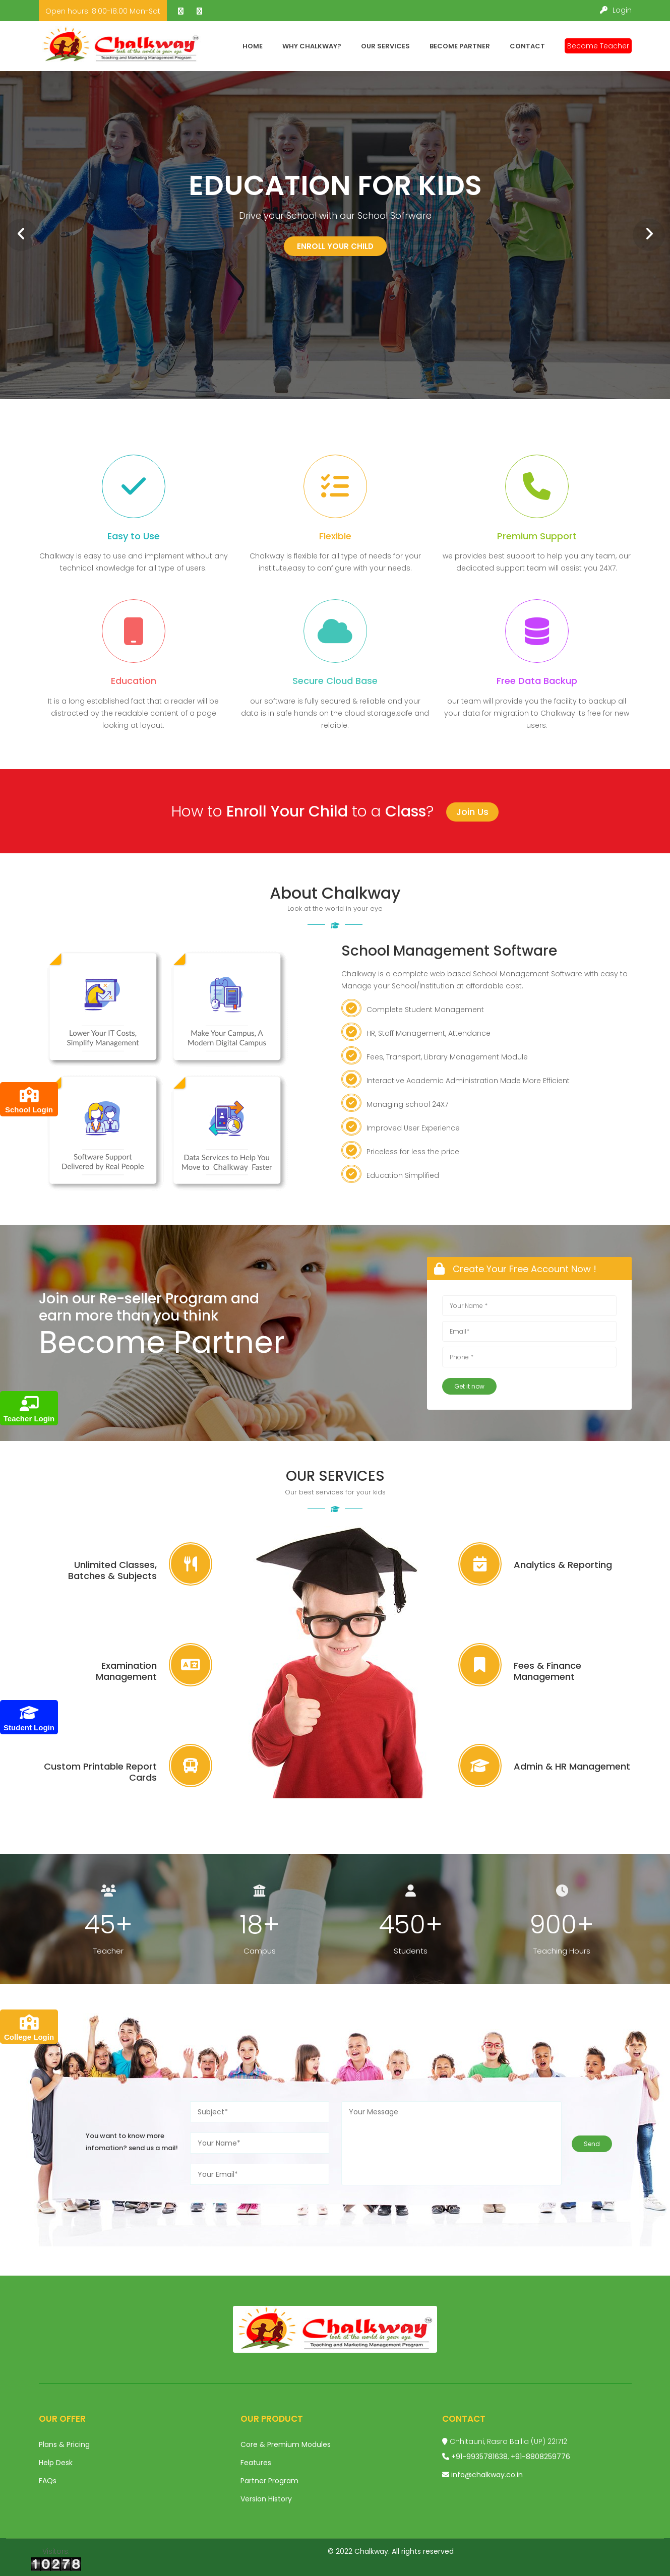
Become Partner (460, 46)
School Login (29, 1100)
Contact (527, 46)
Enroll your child (335, 246)
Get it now (469, 1386)
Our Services (385, 46)
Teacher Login (29, 1409)
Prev (15, 229)
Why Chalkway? (311, 46)
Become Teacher (598, 46)
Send (592, 2144)
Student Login (29, 1718)
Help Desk (56, 2463)
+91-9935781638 (479, 2457)
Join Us (472, 811)
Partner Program (269, 2481)
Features (255, 2463)
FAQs (47, 2481)
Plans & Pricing (64, 2444)
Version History (266, 2499)
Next (643, 229)
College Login (29, 2028)
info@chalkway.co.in (487, 2475)
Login (616, 10)
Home (252, 46)
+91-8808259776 (540, 2457)
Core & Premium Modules (285, 2444)
